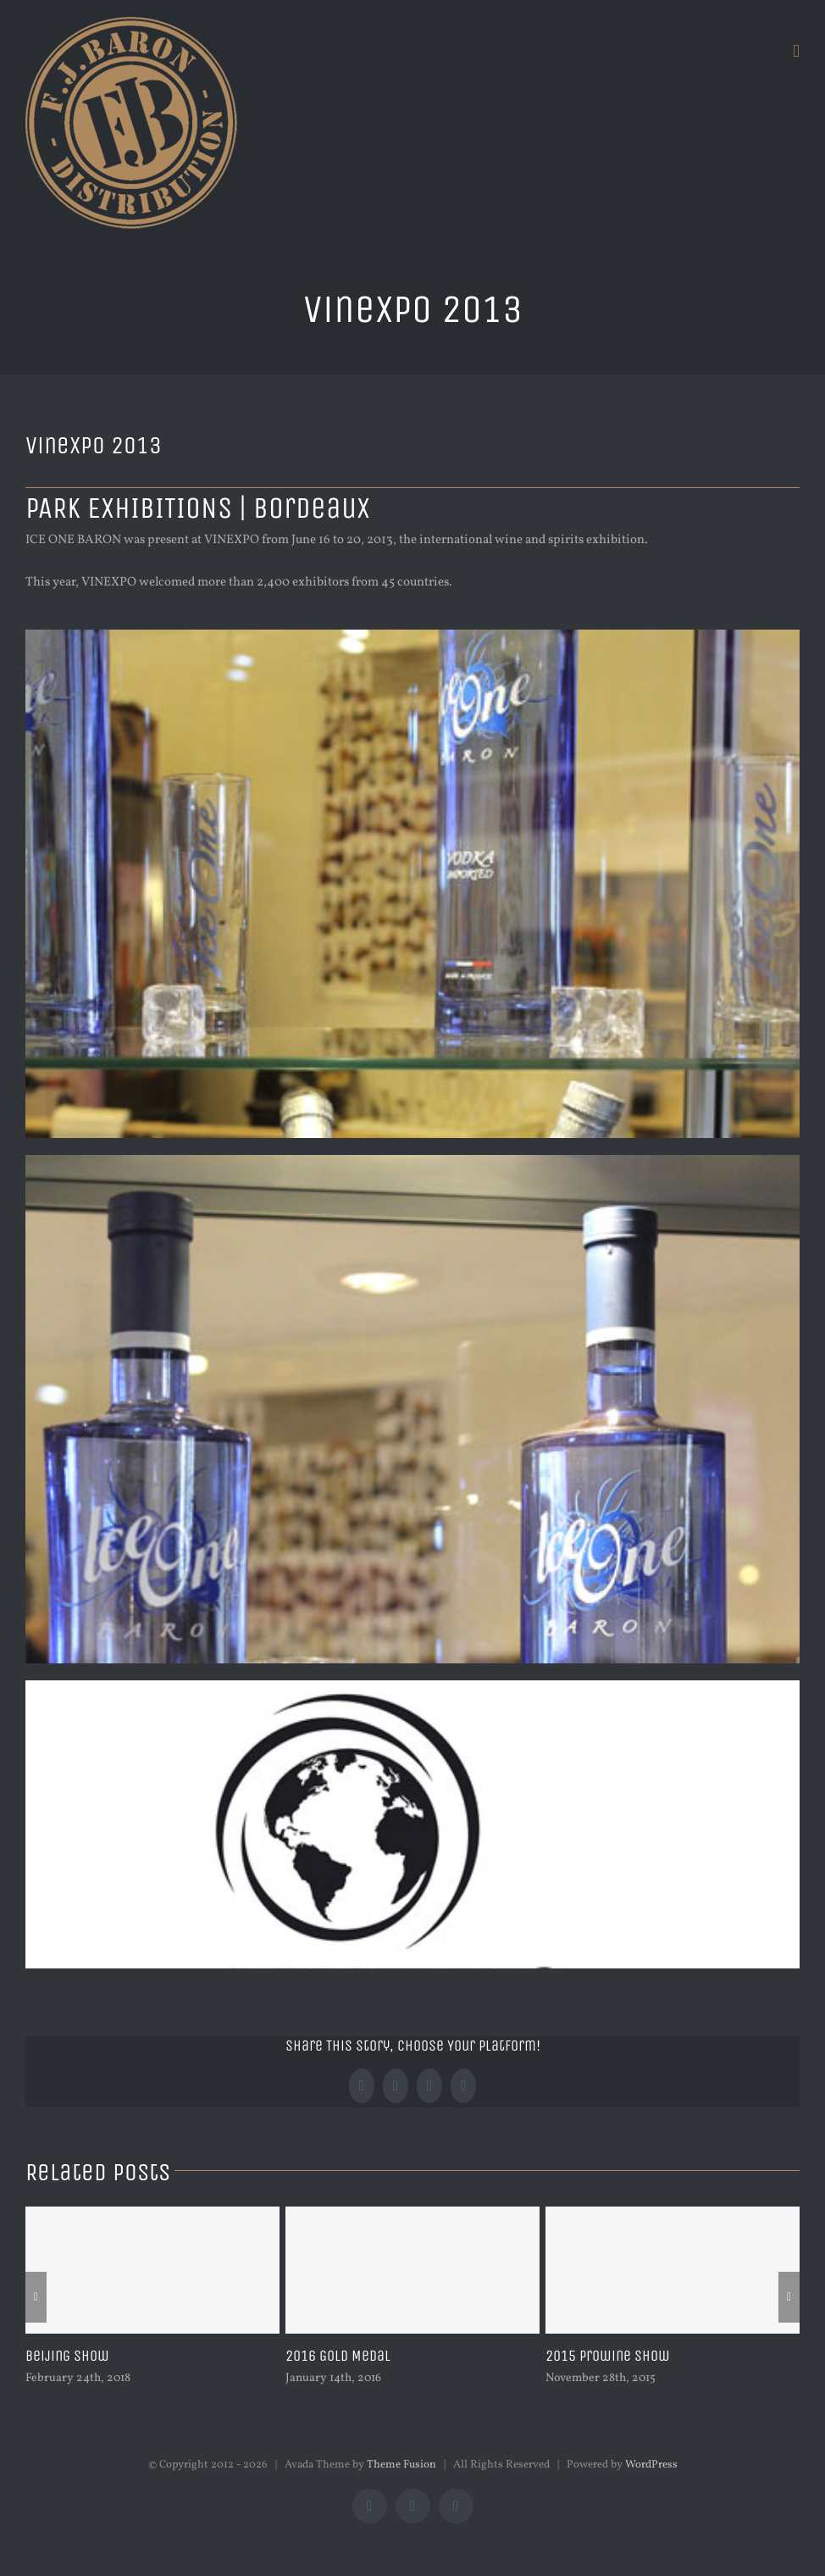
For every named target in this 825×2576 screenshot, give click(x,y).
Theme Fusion (401, 2465)
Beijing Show (67, 2355)
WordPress (651, 2465)
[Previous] (36, 2297)
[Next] (789, 2297)
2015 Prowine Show (607, 2355)
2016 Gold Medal (337, 2355)
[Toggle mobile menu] (796, 51)
